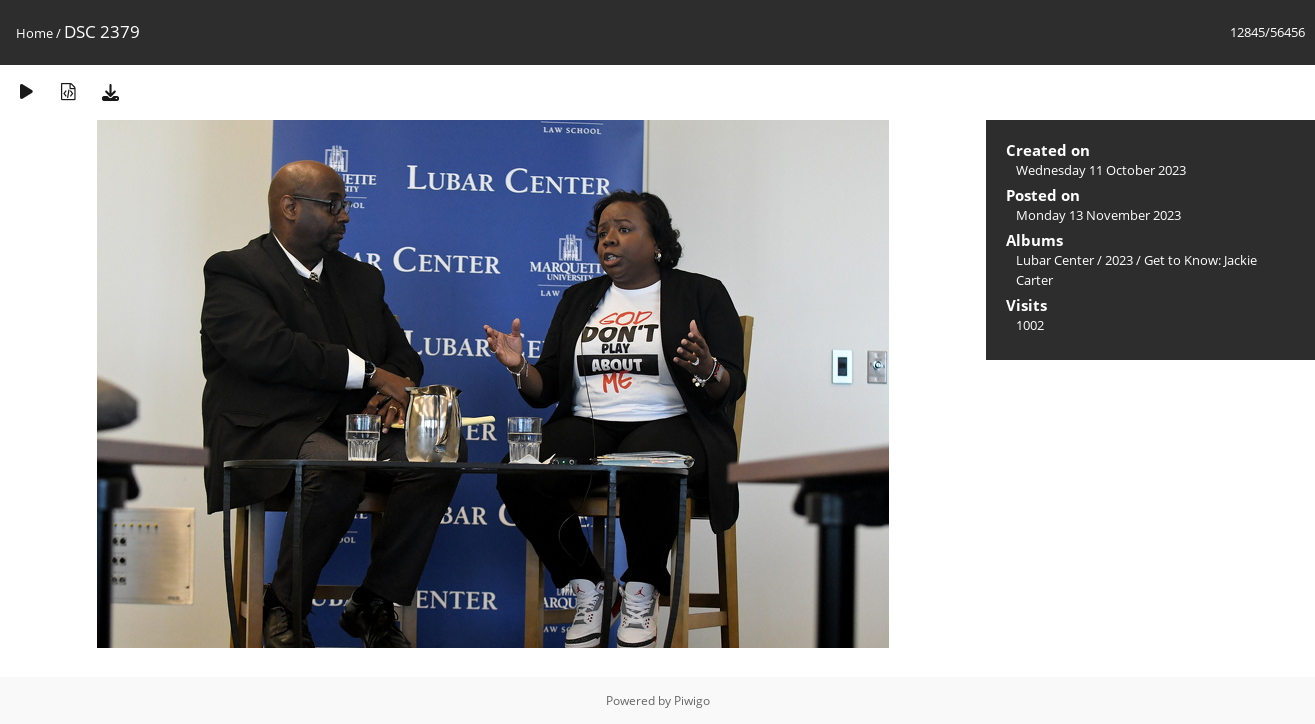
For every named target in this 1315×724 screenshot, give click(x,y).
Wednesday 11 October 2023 (1101, 170)
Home (34, 33)
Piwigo (692, 700)
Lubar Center (1055, 260)
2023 (1119, 260)
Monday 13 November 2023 (1098, 215)
